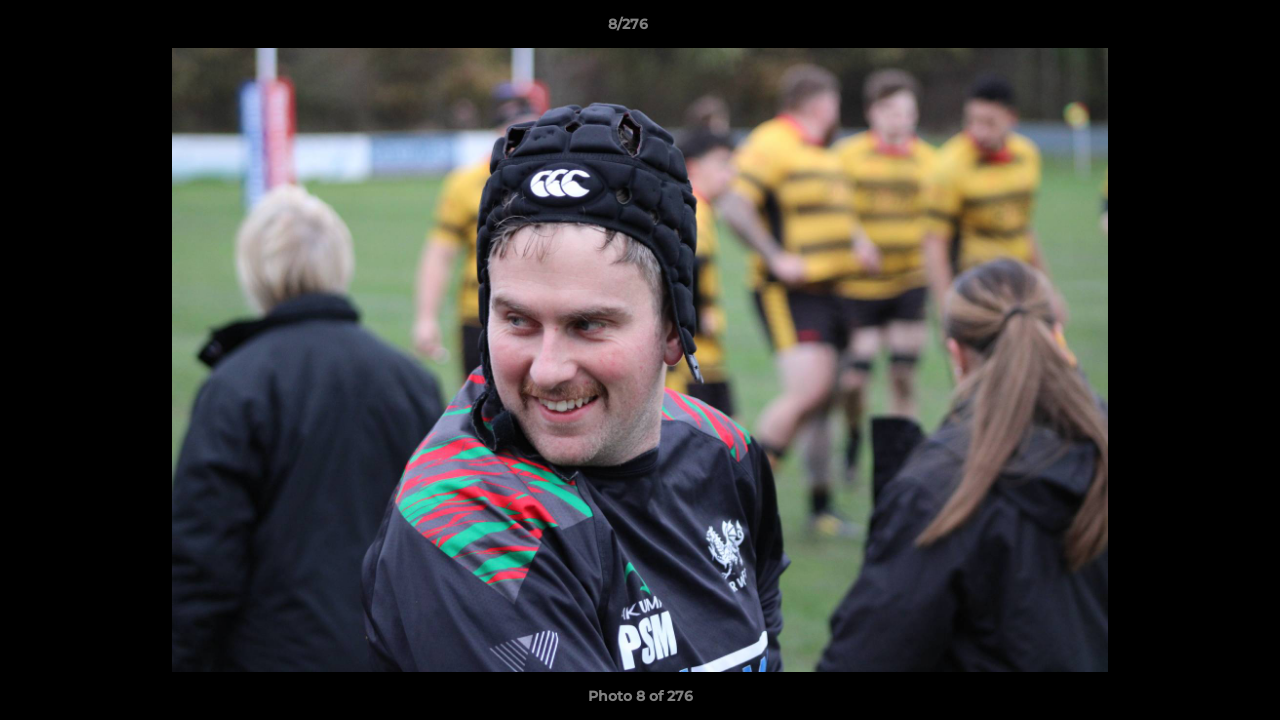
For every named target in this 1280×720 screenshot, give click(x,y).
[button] (1196, 29)
